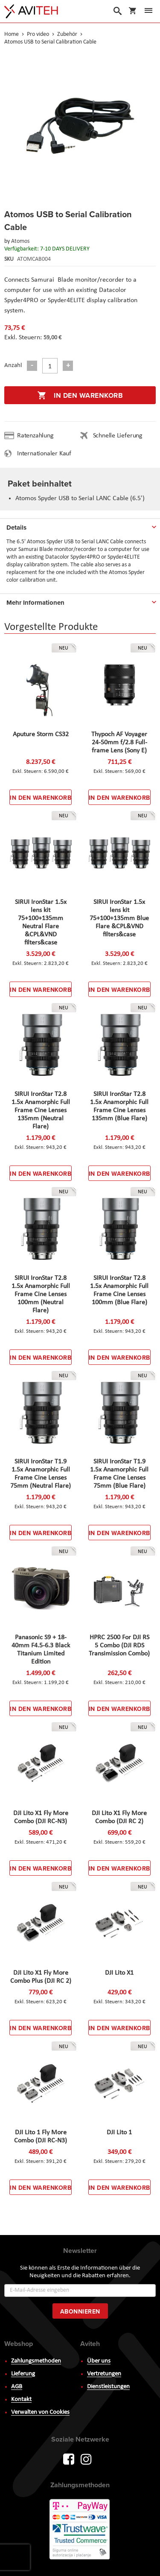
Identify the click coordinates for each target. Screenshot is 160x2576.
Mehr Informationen (35, 602)
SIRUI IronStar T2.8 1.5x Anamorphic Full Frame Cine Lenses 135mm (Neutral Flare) (41, 1110)
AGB (16, 2387)
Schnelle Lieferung (118, 435)
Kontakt (21, 2399)
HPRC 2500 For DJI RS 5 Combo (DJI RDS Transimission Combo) (119, 1645)
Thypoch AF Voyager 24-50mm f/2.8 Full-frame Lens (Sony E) (119, 742)
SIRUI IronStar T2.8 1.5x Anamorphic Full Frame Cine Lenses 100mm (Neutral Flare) (41, 1294)
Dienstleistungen (108, 2387)
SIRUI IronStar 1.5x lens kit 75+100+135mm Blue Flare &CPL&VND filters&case (119, 918)
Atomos (20, 241)
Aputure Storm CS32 (41, 734)
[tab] (80, 525)
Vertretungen (104, 2374)
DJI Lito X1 (119, 1973)
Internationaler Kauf (44, 453)
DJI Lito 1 (119, 2132)
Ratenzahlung (35, 435)
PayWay (80, 2530)
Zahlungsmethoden (36, 2361)
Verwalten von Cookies (40, 2412)
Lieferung (23, 2374)
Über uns (99, 2361)
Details (16, 527)
